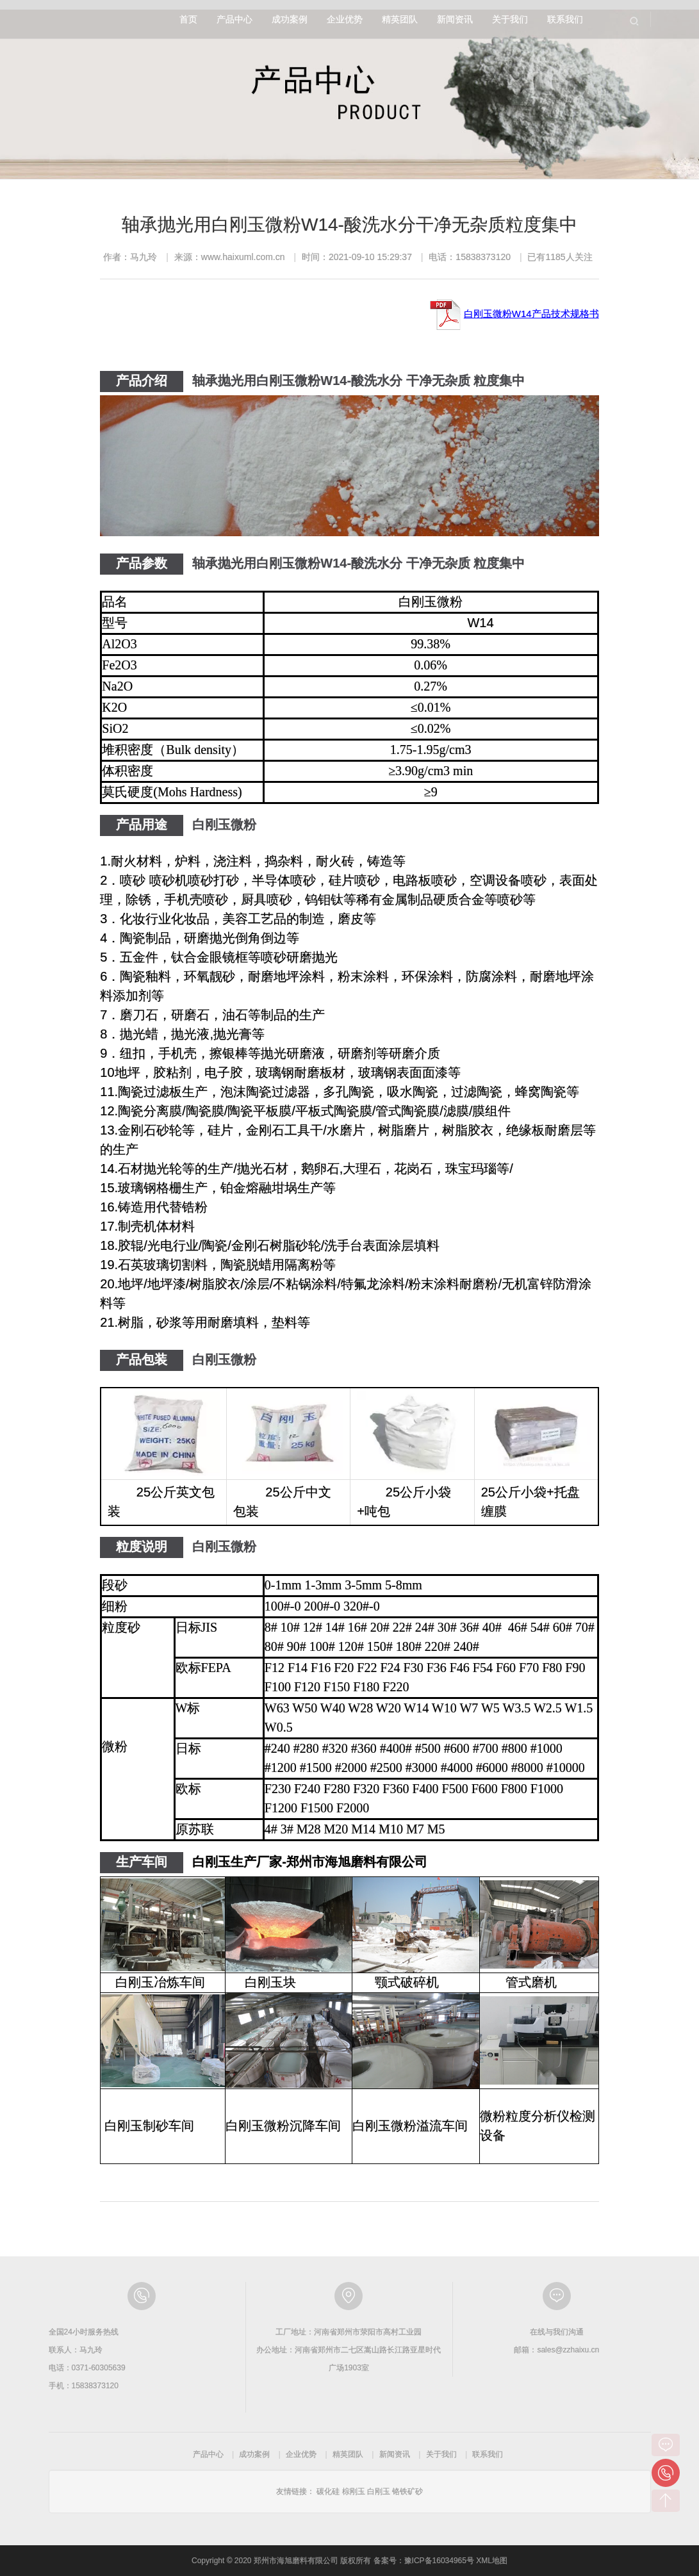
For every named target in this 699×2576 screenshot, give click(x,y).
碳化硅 (328, 2491)
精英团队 (400, 19)
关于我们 (510, 19)
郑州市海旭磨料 (92, 19)
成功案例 (290, 19)
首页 (188, 19)
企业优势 (345, 19)
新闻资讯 (455, 19)
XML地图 (491, 2560)
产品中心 (234, 19)
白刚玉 (378, 2491)
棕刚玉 (353, 2491)
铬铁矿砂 (407, 2491)
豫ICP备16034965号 (439, 2560)
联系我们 (565, 19)
